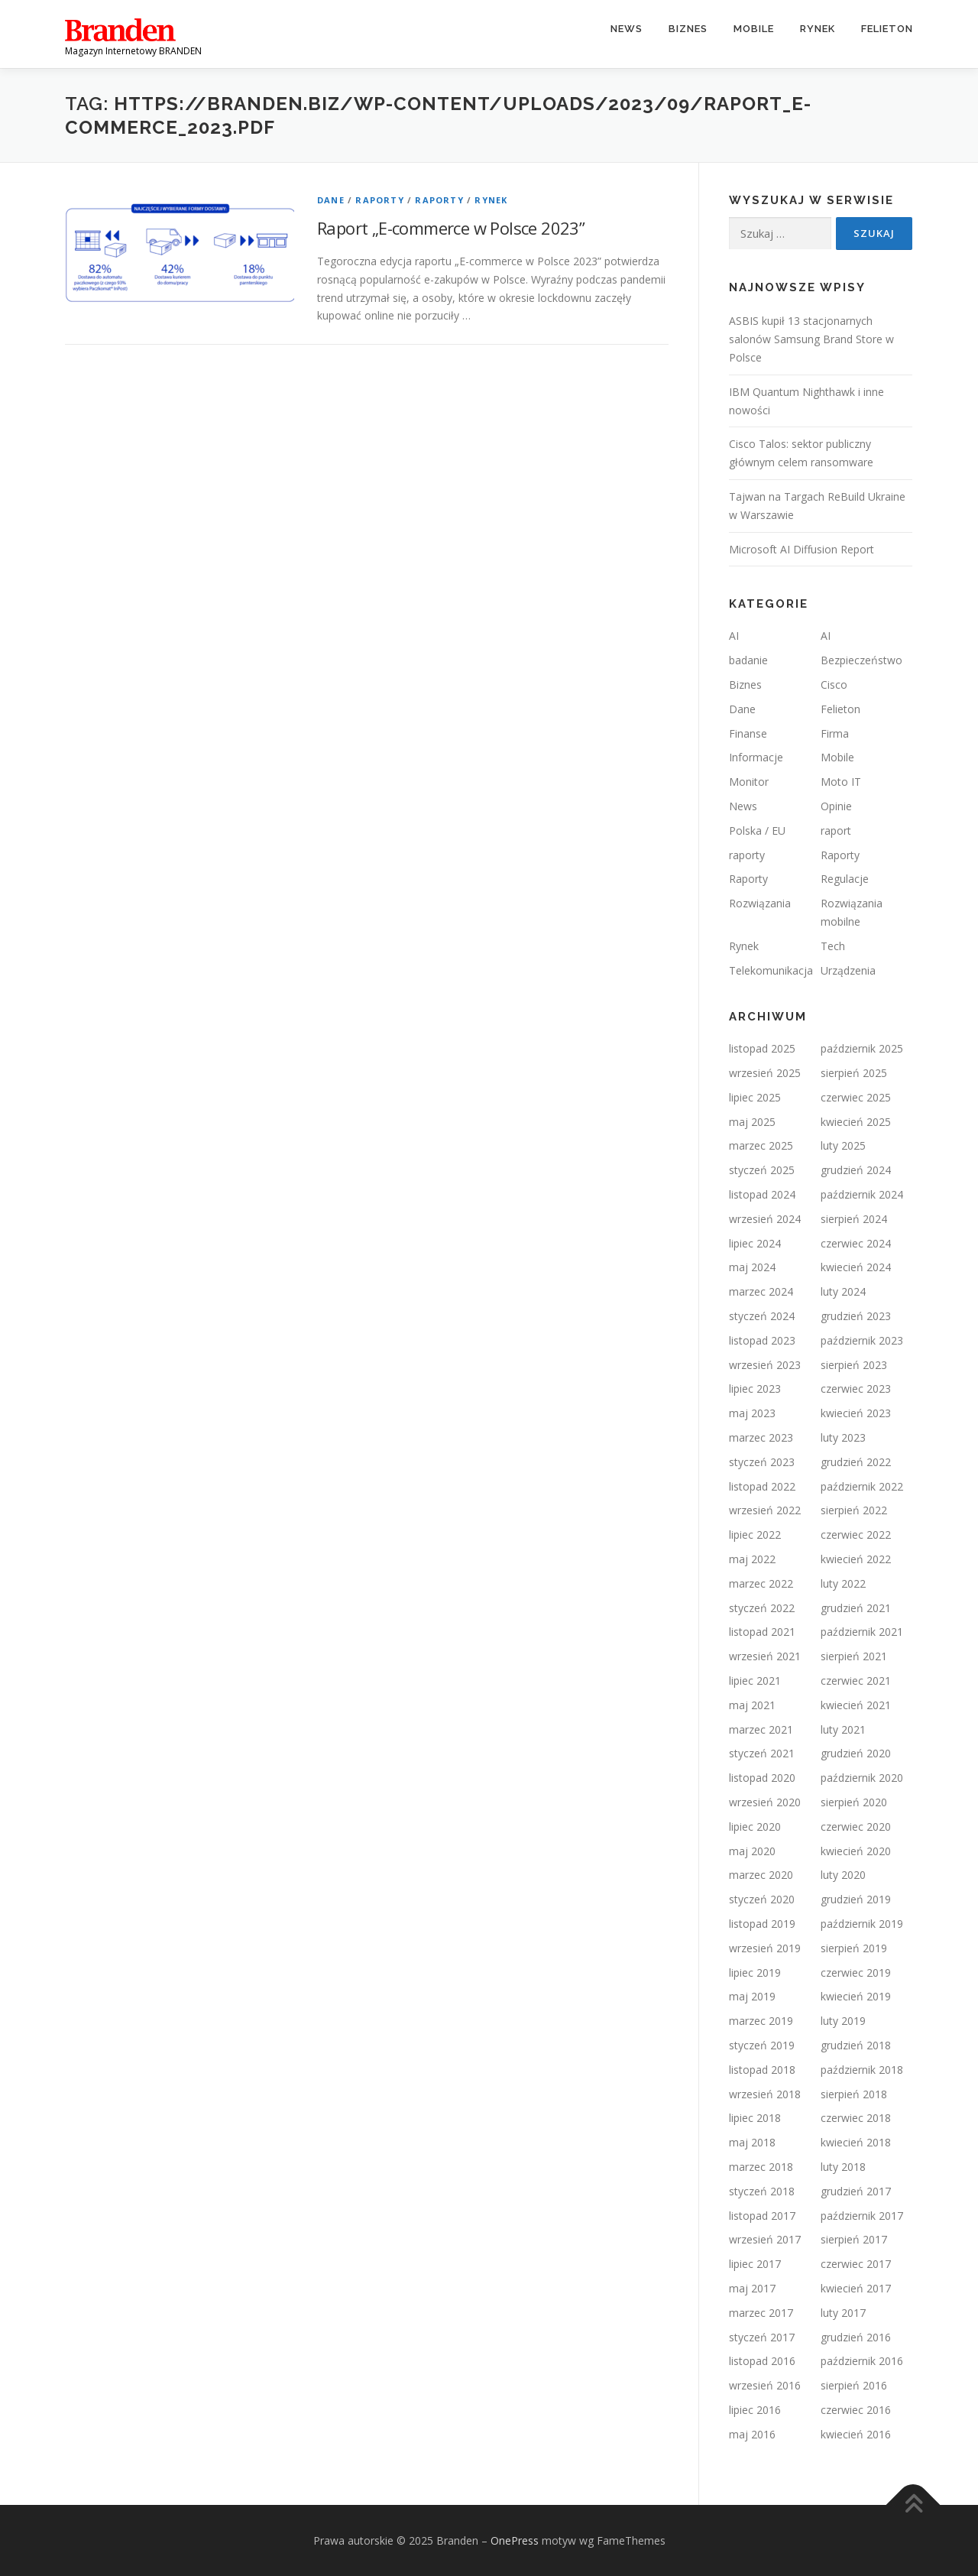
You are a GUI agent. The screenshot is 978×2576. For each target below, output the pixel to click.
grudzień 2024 (856, 1170)
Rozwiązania (760, 903)
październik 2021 (862, 1631)
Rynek (817, 28)
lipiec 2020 (755, 1826)
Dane (331, 200)
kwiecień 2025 (856, 1121)
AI (734, 635)
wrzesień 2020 (765, 1802)
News (626, 28)
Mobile (754, 28)
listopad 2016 (762, 2361)
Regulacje (845, 878)
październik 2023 (862, 1340)
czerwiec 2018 (856, 2117)
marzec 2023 (761, 1437)
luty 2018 (843, 2166)
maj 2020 (752, 1851)
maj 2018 (752, 2142)
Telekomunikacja (771, 970)
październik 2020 (862, 1777)
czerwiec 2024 (856, 1243)
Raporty (379, 200)
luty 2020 (843, 1874)
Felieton (887, 28)
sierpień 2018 (854, 2094)
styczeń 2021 (762, 1753)
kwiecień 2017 (856, 2288)
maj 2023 (752, 1413)
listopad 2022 (762, 1486)
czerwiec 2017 (856, 2263)
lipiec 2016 (755, 2409)
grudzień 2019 (856, 1899)
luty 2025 (843, 1145)
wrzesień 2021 (765, 1656)
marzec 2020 (761, 1874)
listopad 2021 (762, 1631)
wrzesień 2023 (765, 1365)
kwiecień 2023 (856, 1413)
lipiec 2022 (755, 1534)
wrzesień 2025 (765, 1073)
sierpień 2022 (854, 1510)
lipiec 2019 (755, 1972)
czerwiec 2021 (856, 1680)
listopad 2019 (762, 1923)
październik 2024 (862, 1194)
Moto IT (841, 781)
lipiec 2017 (755, 2263)
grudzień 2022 (856, 1462)
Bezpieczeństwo (861, 660)
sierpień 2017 (854, 2239)
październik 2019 (862, 1923)
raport (836, 830)
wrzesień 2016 (765, 2385)
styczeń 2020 (762, 1899)
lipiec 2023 (755, 1388)
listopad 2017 (762, 2215)
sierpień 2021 (854, 1656)
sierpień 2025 (854, 1073)
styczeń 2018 (762, 2191)
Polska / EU (757, 830)
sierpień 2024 (854, 1219)
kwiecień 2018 (856, 2142)
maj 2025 (752, 1121)
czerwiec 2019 (856, 1972)
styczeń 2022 (762, 1608)
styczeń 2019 (762, 2045)
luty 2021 (843, 1729)
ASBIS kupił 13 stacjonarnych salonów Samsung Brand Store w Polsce (811, 339)
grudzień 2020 (856, 1753)
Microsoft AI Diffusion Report (801, 549)
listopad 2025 (762, 1048)
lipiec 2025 (755, 1097)
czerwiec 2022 (856, 1534)
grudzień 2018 (856, 2045)
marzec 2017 (761, 2312)
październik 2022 (862, 1486)
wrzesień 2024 (765, 1219)
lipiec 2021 (755, 1680)
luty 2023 (843, 1437)
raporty (747, 855)
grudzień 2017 (856, 2191)
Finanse (748, 733)
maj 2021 (752, 1705)
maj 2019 (752, 1996)
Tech (833, 946)
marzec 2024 (761, 1291)
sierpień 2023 (854, 1365)
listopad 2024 (762, 1194)
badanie (748, 660)
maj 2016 (752, 2434)
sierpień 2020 (854, 1802)
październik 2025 (862, 1048)
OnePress (515, 2540)
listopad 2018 (762, 2069)
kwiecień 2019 (856, 1996)
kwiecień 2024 (856, 1267)
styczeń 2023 (762, 1462)
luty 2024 (843, 1291)
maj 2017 (752, 2288)
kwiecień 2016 (856, 2434)
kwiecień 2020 (856, 1851)
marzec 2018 (761, 2166)
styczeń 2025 (762, 1170)
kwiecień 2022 (856, 1559)
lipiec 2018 (755, 2117)
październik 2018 (862, 2069)
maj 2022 (752, 1559)
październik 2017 (862, 2215)
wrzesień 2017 (765, 2239)
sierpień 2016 (854, 2385)
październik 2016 (862, 2361)
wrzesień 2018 (765, 2094)
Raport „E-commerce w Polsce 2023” (451, 227)
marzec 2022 (761, 1583)
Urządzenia (848, 970)
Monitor (749, 781)
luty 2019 (843, 2020)
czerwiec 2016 (856, 2409)
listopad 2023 (762, 1340)
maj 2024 (752, 1267)
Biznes (688, 28)
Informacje (756, 757)
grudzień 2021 (856, 1608)
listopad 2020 (762, 1777)
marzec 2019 (761, 2020)
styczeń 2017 (762, 2337)
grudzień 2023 (856, 1316)
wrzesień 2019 (765, 1948)
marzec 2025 (761, 1145)
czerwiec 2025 (856, 1097)
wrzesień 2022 (765, 1510)
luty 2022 (843, 1583)
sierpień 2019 (854, 1948)
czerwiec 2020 (856, 1826)
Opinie (836, 806)
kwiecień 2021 (856, 1705)
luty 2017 (843, 2312)
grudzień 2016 (856, 2337)
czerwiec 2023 (856, 1388)
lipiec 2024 (755, 1243)
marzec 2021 (761, 1729)
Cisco (834, 684)
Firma (835, 733)
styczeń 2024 (762, 1316)
